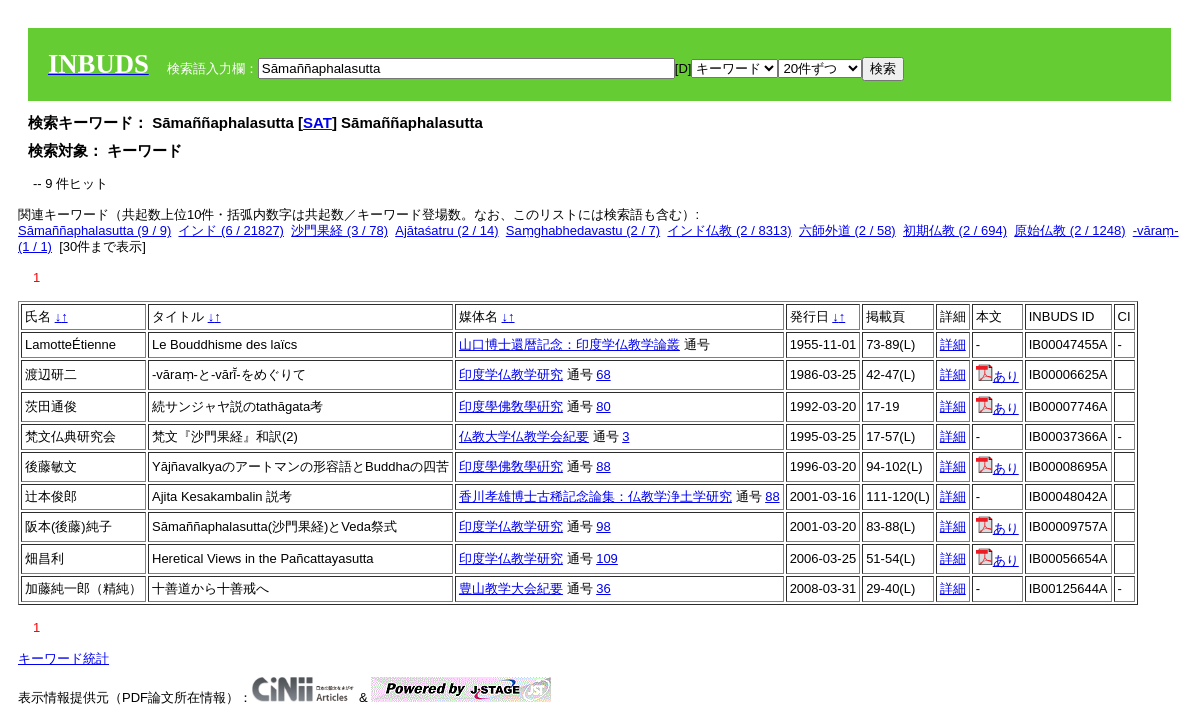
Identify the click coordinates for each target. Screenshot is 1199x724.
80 (603, 406)
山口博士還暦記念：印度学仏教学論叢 (569, 344)
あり (997, 376)
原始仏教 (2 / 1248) (1069, 230)
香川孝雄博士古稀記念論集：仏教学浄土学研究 (595, 496)
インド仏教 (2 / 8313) (729, 230)
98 (603, 526)
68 (603, 374)
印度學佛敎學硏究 (511, 406)
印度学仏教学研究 (511, 374)
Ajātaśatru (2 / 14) (446, 230)
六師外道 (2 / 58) (847, 230)
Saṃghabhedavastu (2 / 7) (583, 230)
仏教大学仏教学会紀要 (524, 436)
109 (607, 558)
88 (603, 466)
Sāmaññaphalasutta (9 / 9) (94, 230)
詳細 (953, 344)
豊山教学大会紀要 (511, 588)
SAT (317, 122)
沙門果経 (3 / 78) (339, 230)
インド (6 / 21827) (231, 230)
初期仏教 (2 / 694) (955, 230)
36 (603, 588)
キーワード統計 (63, 658)
